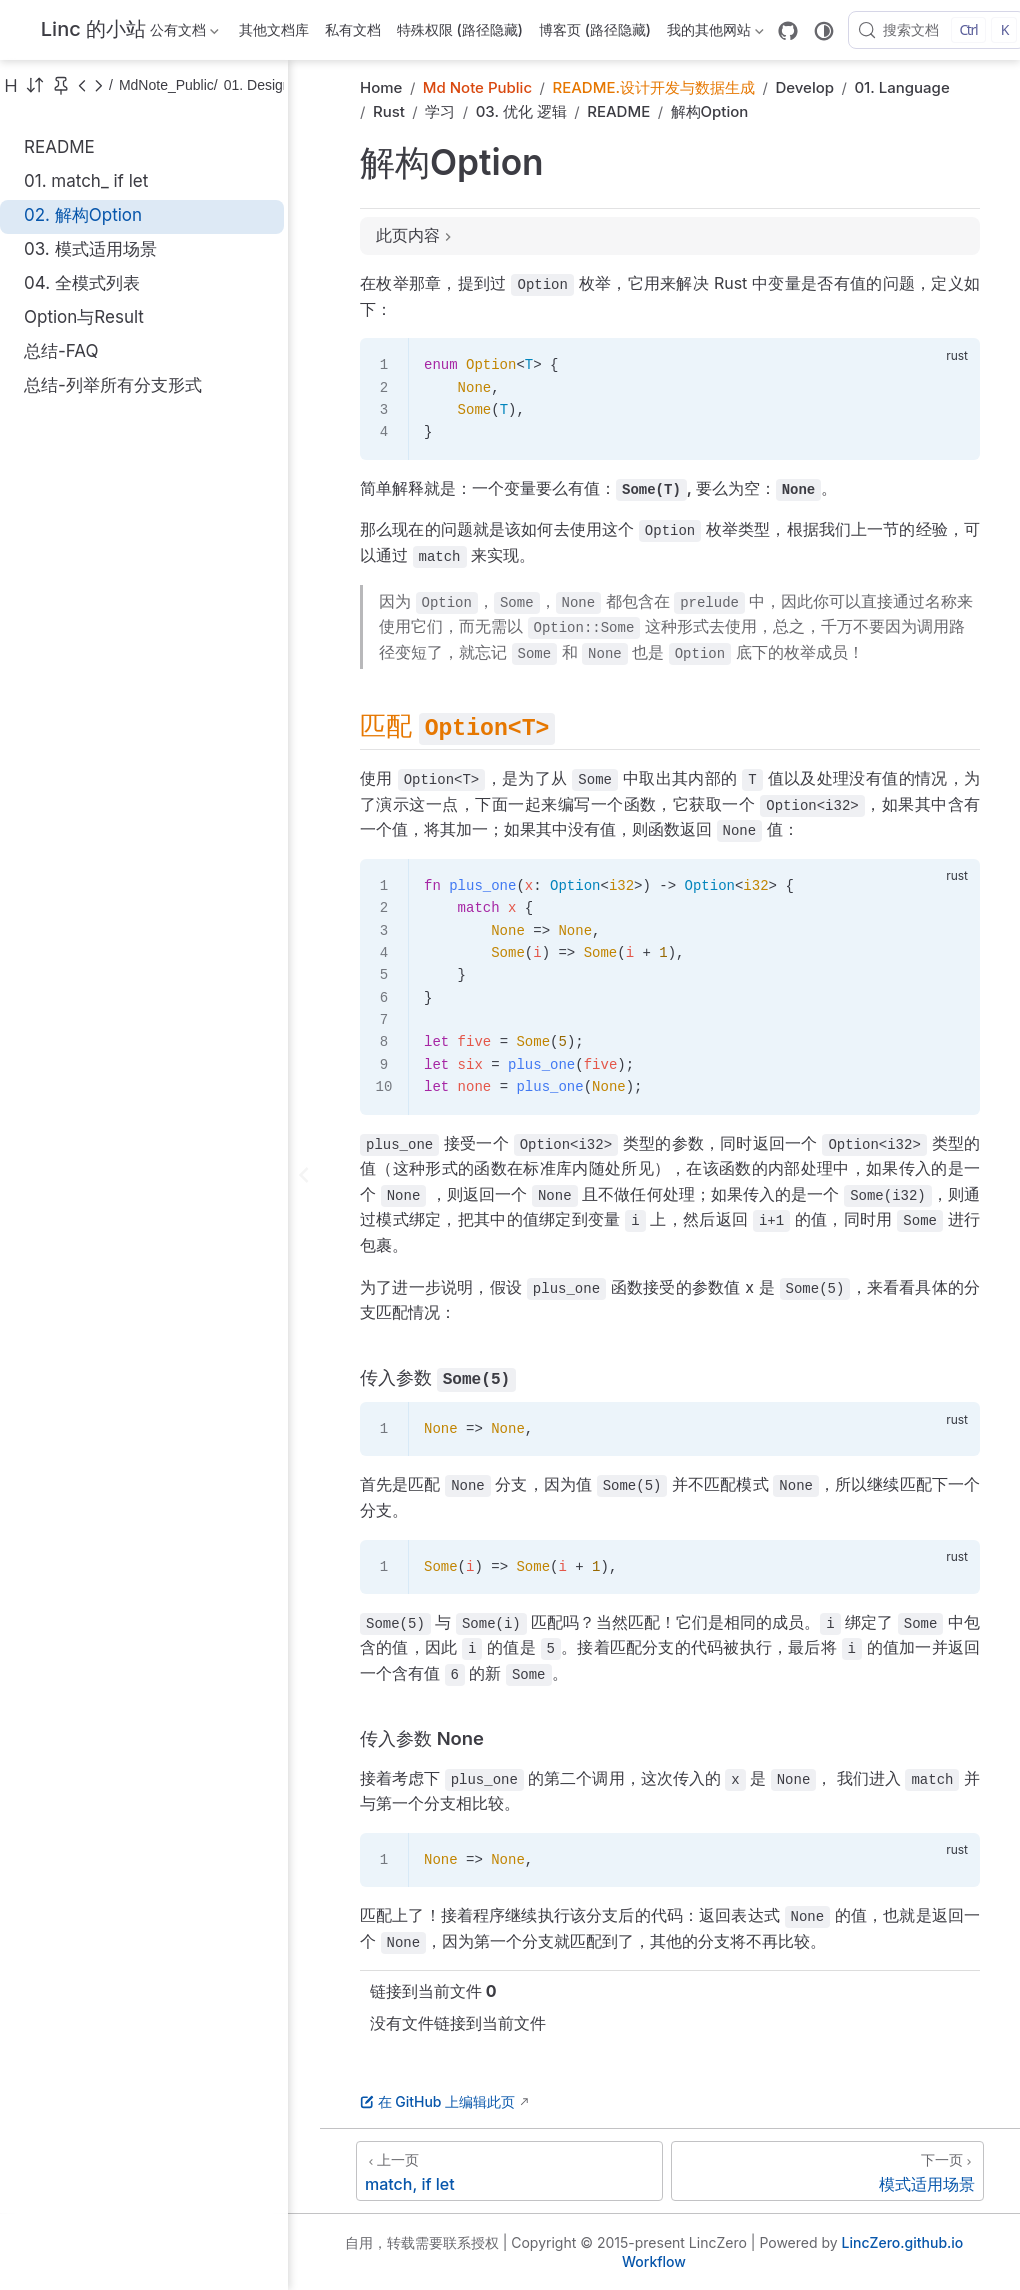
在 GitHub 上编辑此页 (437, 2101)
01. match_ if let (86, 181)
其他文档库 (274, 29)
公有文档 (184, 33)
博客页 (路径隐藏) (595, 29)
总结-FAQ (61, 351)
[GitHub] (788, 31)
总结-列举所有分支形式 (113, 385)
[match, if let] (509, 2171)
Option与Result (84, 317)
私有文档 (353, 29)
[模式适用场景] (827, 2171)
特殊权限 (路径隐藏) (460, 29)
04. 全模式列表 (82, 283)
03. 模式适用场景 (90, 249)
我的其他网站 (715, 33)
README (59, 147)
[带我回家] (87, 30)
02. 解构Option (83, 215)
